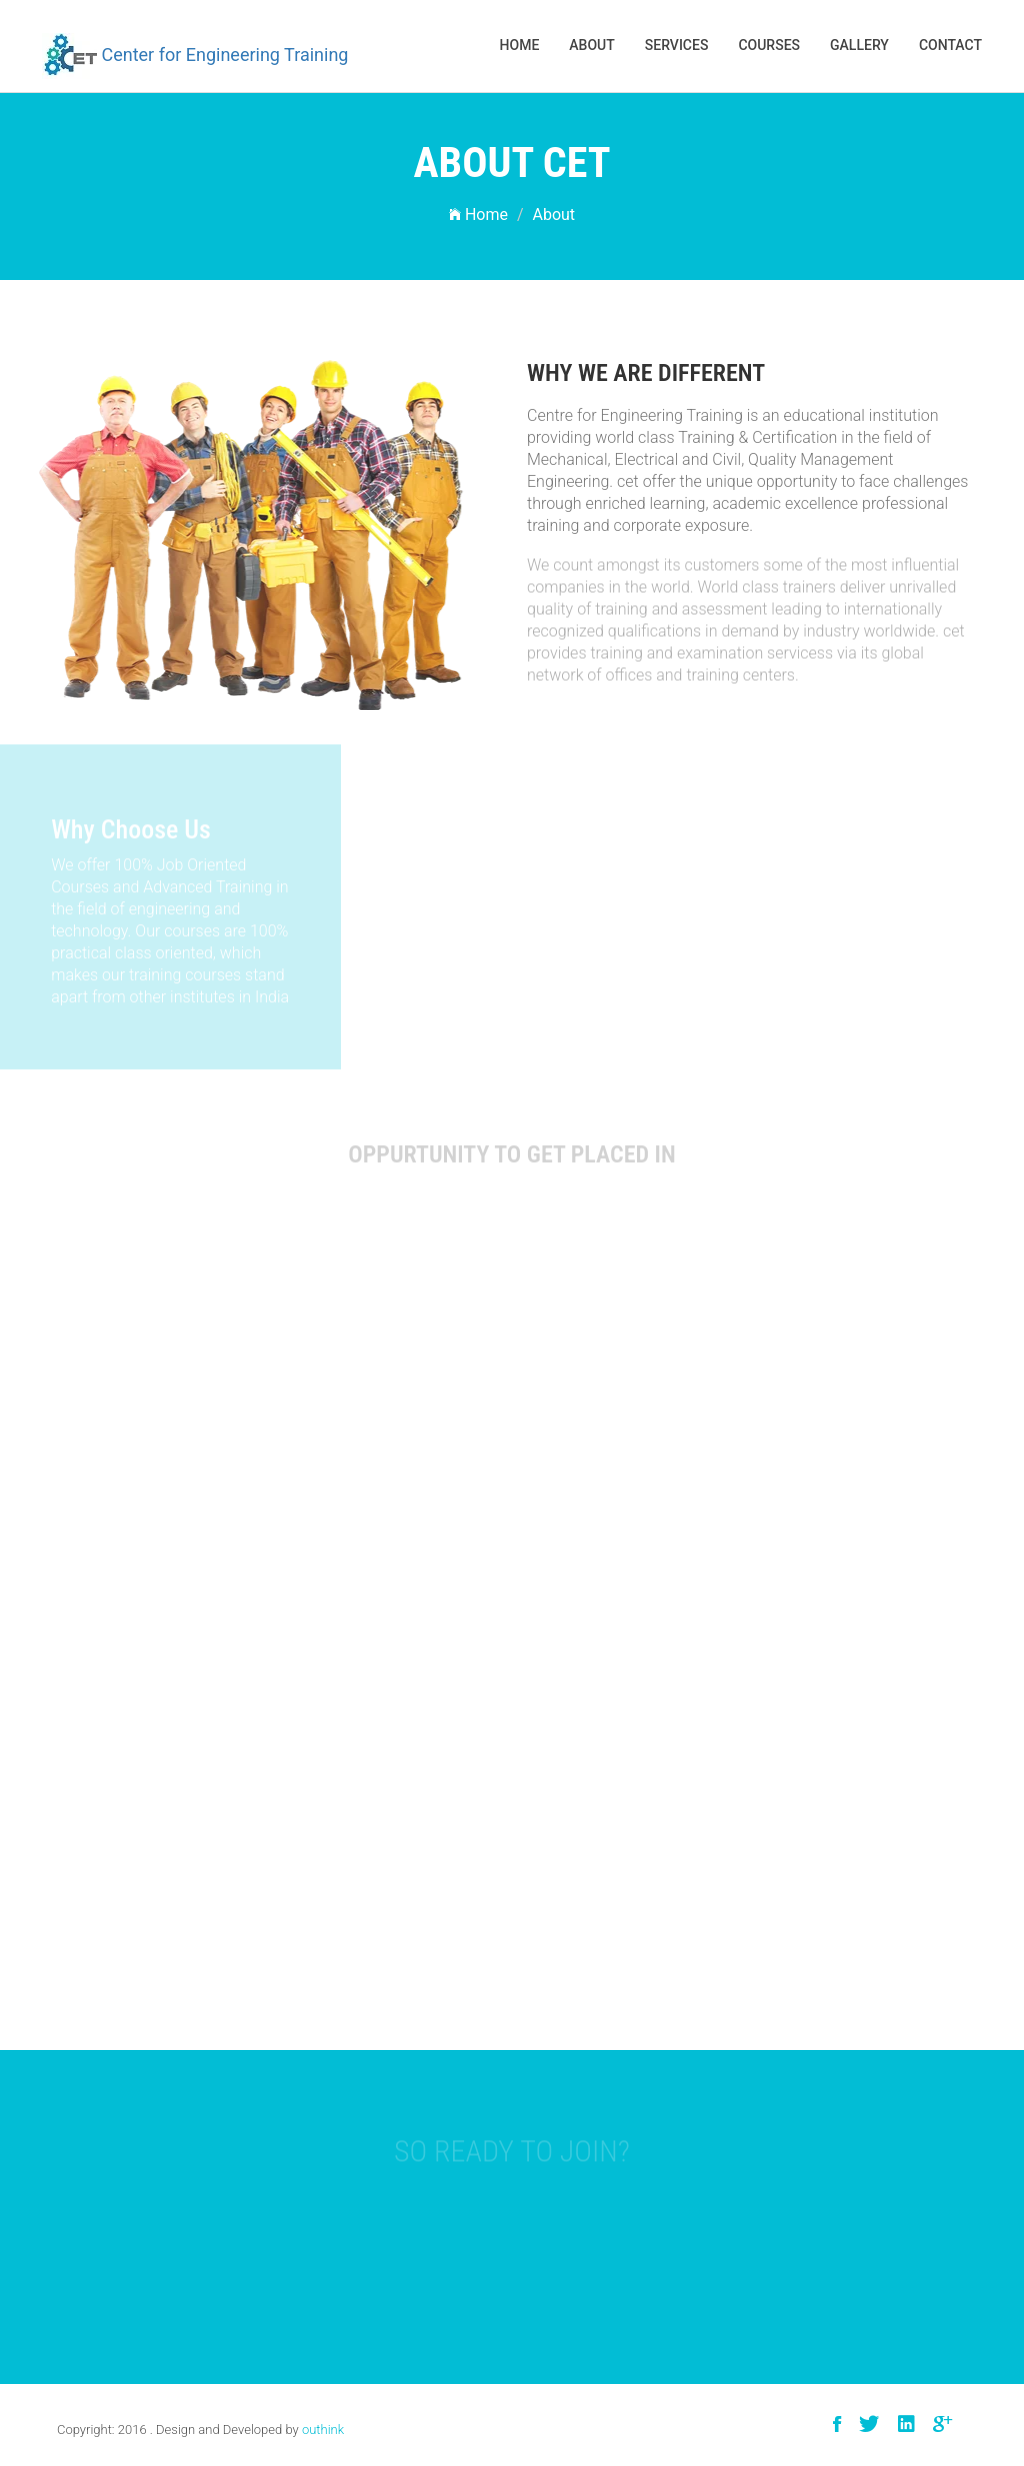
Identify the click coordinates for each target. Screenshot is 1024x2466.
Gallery (859, 45)
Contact (950, 45)
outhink (323, 2429)
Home (520, 45)
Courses (769, 45)
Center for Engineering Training (195, 56)
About (591, 45)
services (677, 45)
